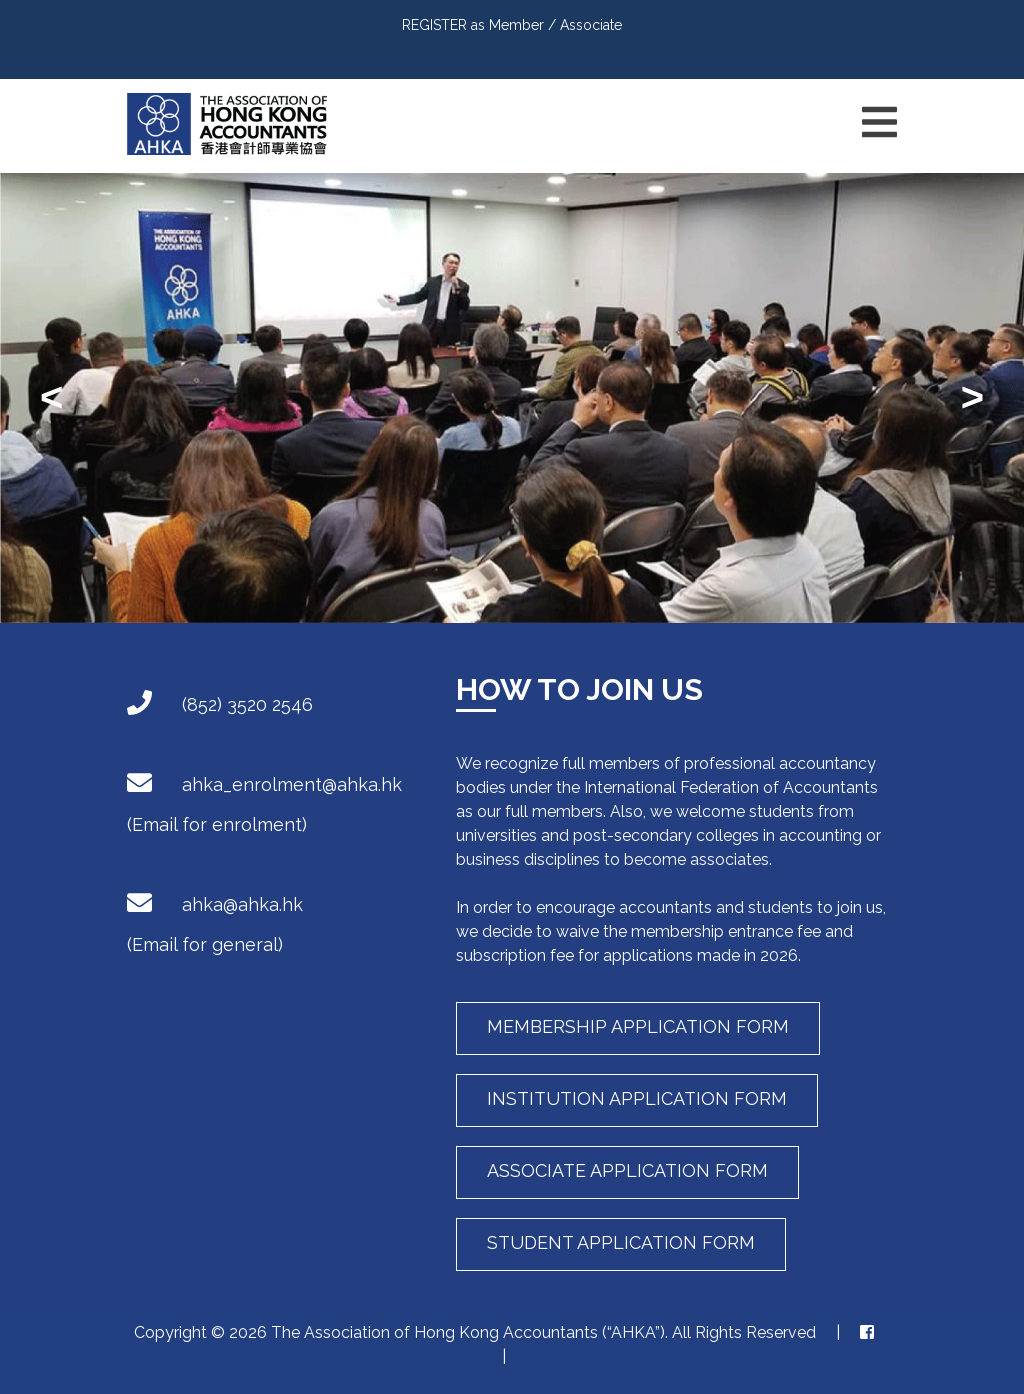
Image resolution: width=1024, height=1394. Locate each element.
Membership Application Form (638, 1026)
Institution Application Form (637, 1098)
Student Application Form (621, 1242)
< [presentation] (51, 397)
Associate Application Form (627, 1170)
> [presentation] (972, 397)
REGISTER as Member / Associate (512, 25)
